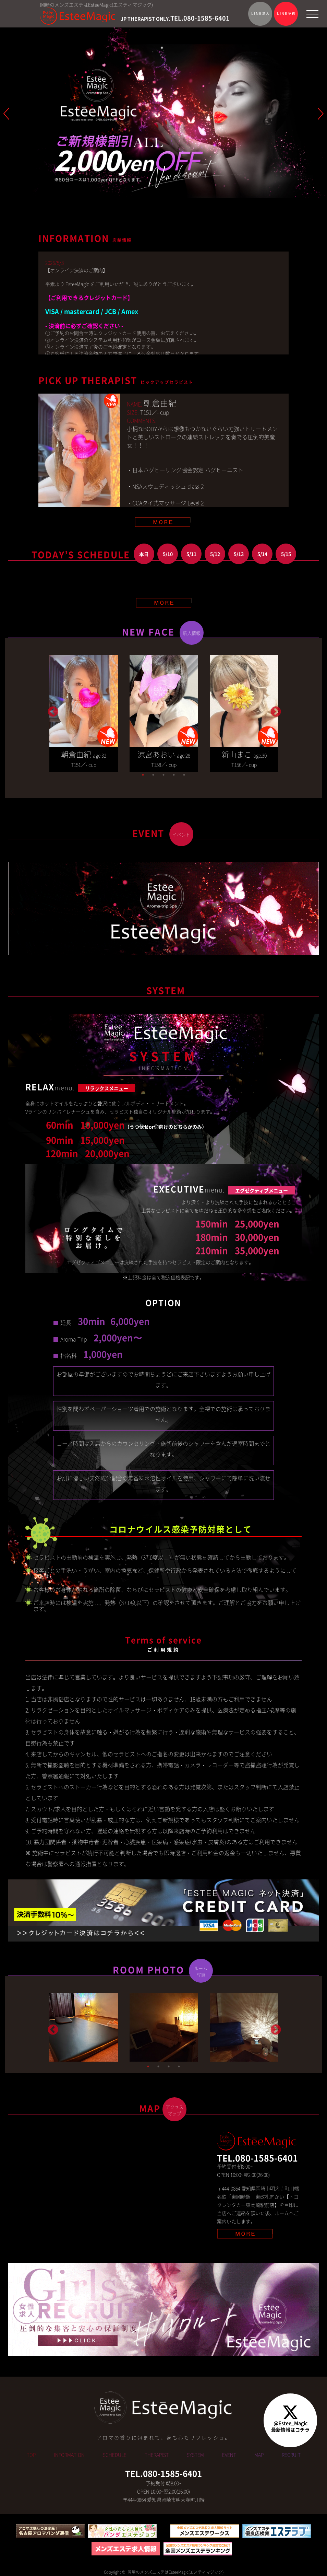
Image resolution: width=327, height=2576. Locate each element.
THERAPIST (157, 2454)
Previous (52, 709)
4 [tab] (173, 774)
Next (275, 709)
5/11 (191, 553)
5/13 (239, 553)
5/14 (262, 553)
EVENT (229, 2454)
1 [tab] (143, 774)
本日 (144, 553)
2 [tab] (153, 774)
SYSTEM (195, 2454)
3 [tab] (163, 774)
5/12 (215, 553)
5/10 (168, 553)
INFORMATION (69, 2454)
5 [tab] (184, 774)
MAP (259, 2454)
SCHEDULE (114, 2454)
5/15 (286, 553)
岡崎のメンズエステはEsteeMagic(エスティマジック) (174, 2572)
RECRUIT (291, 2454)
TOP (31, 2454)
